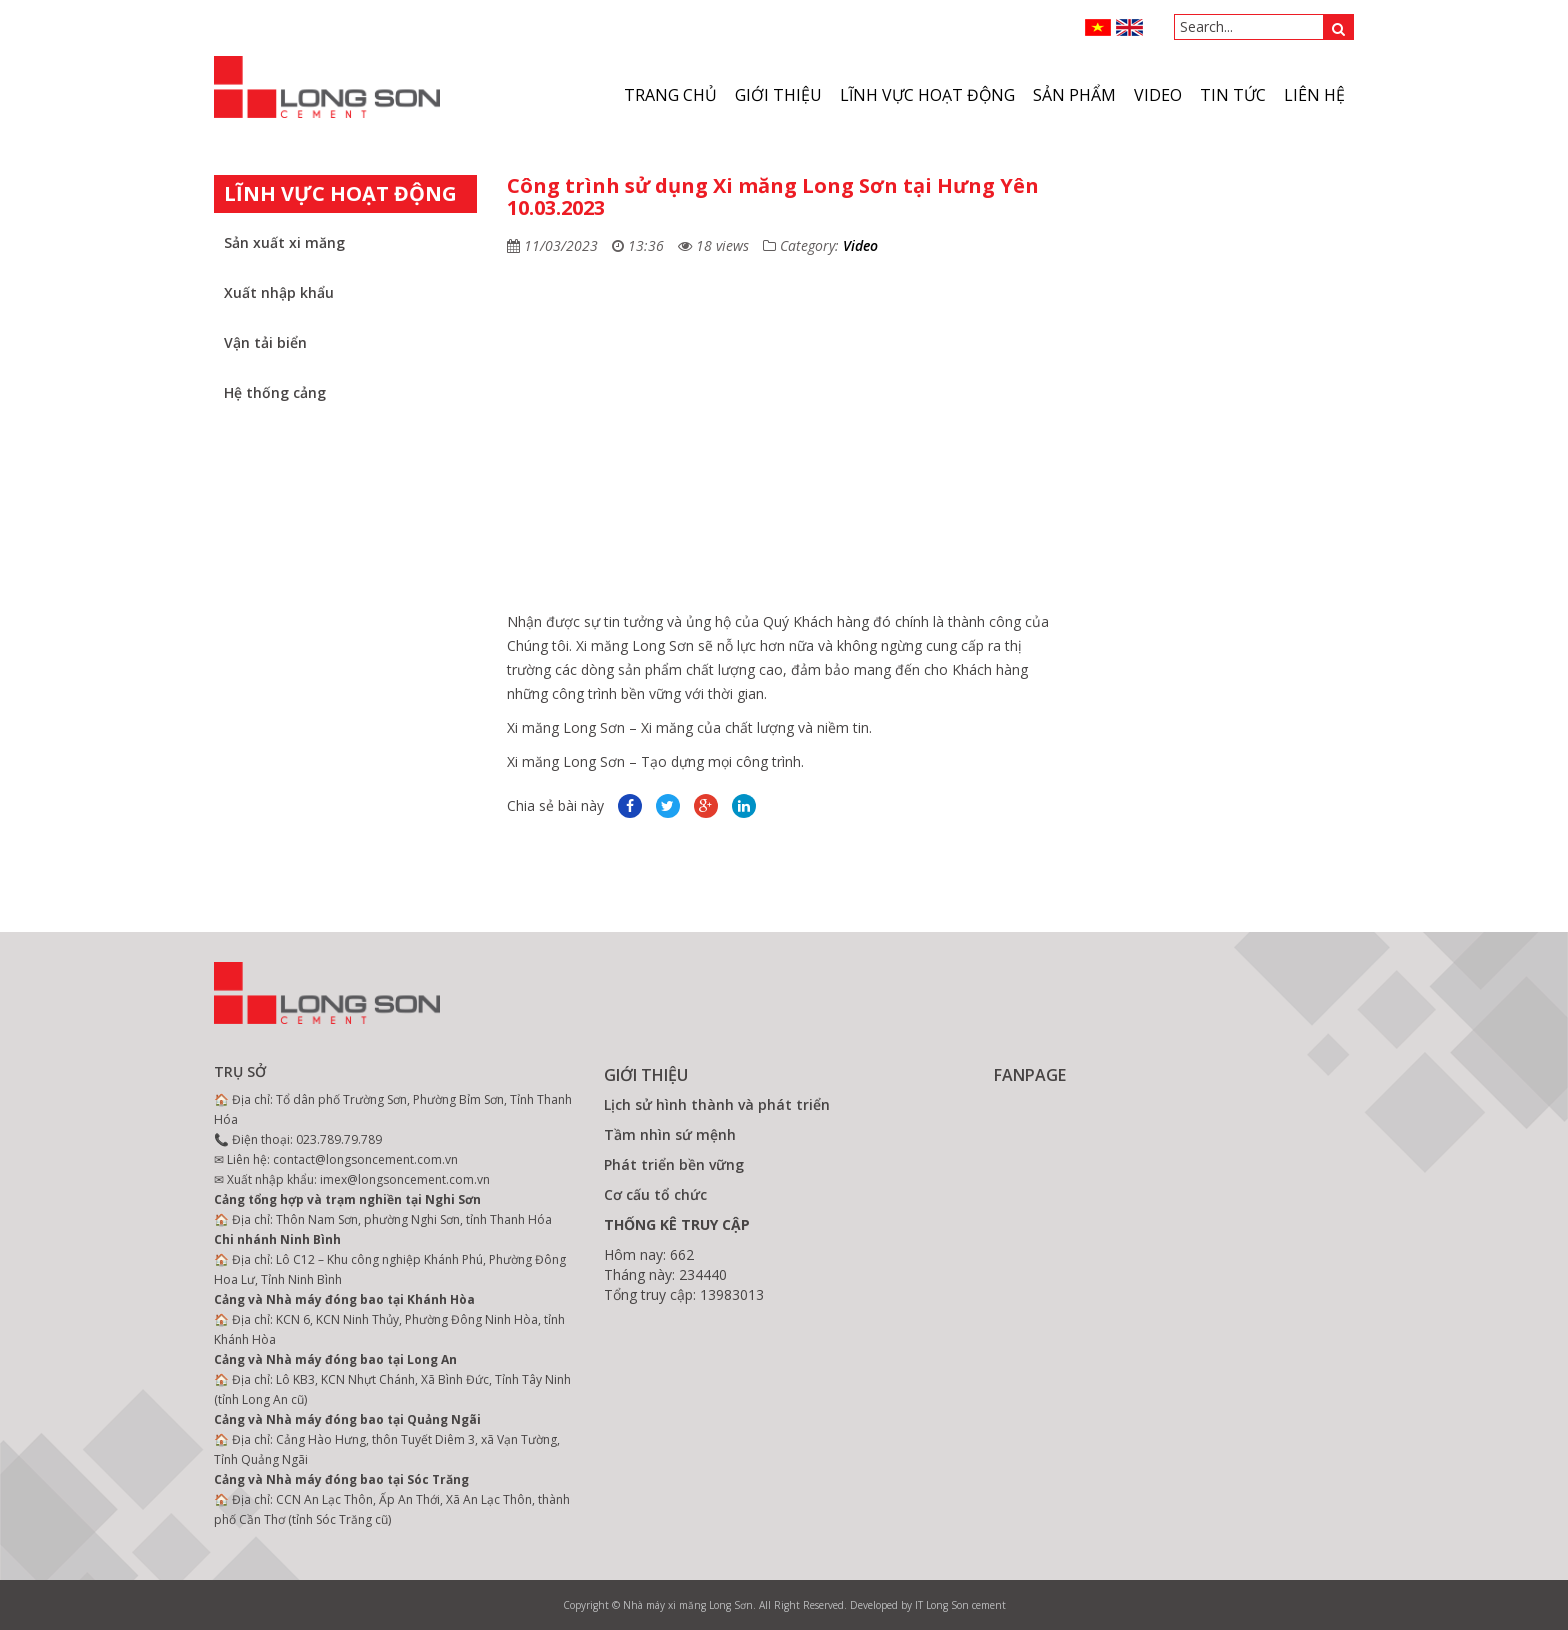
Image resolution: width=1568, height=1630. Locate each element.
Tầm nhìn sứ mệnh (670, 1134)
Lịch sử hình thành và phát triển (717, 1104)
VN (1098, 27)
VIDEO (1158, 95)
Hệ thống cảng (275, 392)
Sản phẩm (1074, 95)
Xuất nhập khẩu (279, 292)
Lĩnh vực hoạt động (927, 95)
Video (860, 245)
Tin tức (1233, 95)
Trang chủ (670, 95)
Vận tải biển (265, 342)
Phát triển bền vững (674, 1164)
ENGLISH (1129, 27)
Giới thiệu (778, 95)
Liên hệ (1314, 95)
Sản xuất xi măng (284, 242)
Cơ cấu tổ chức (655, 1194)
